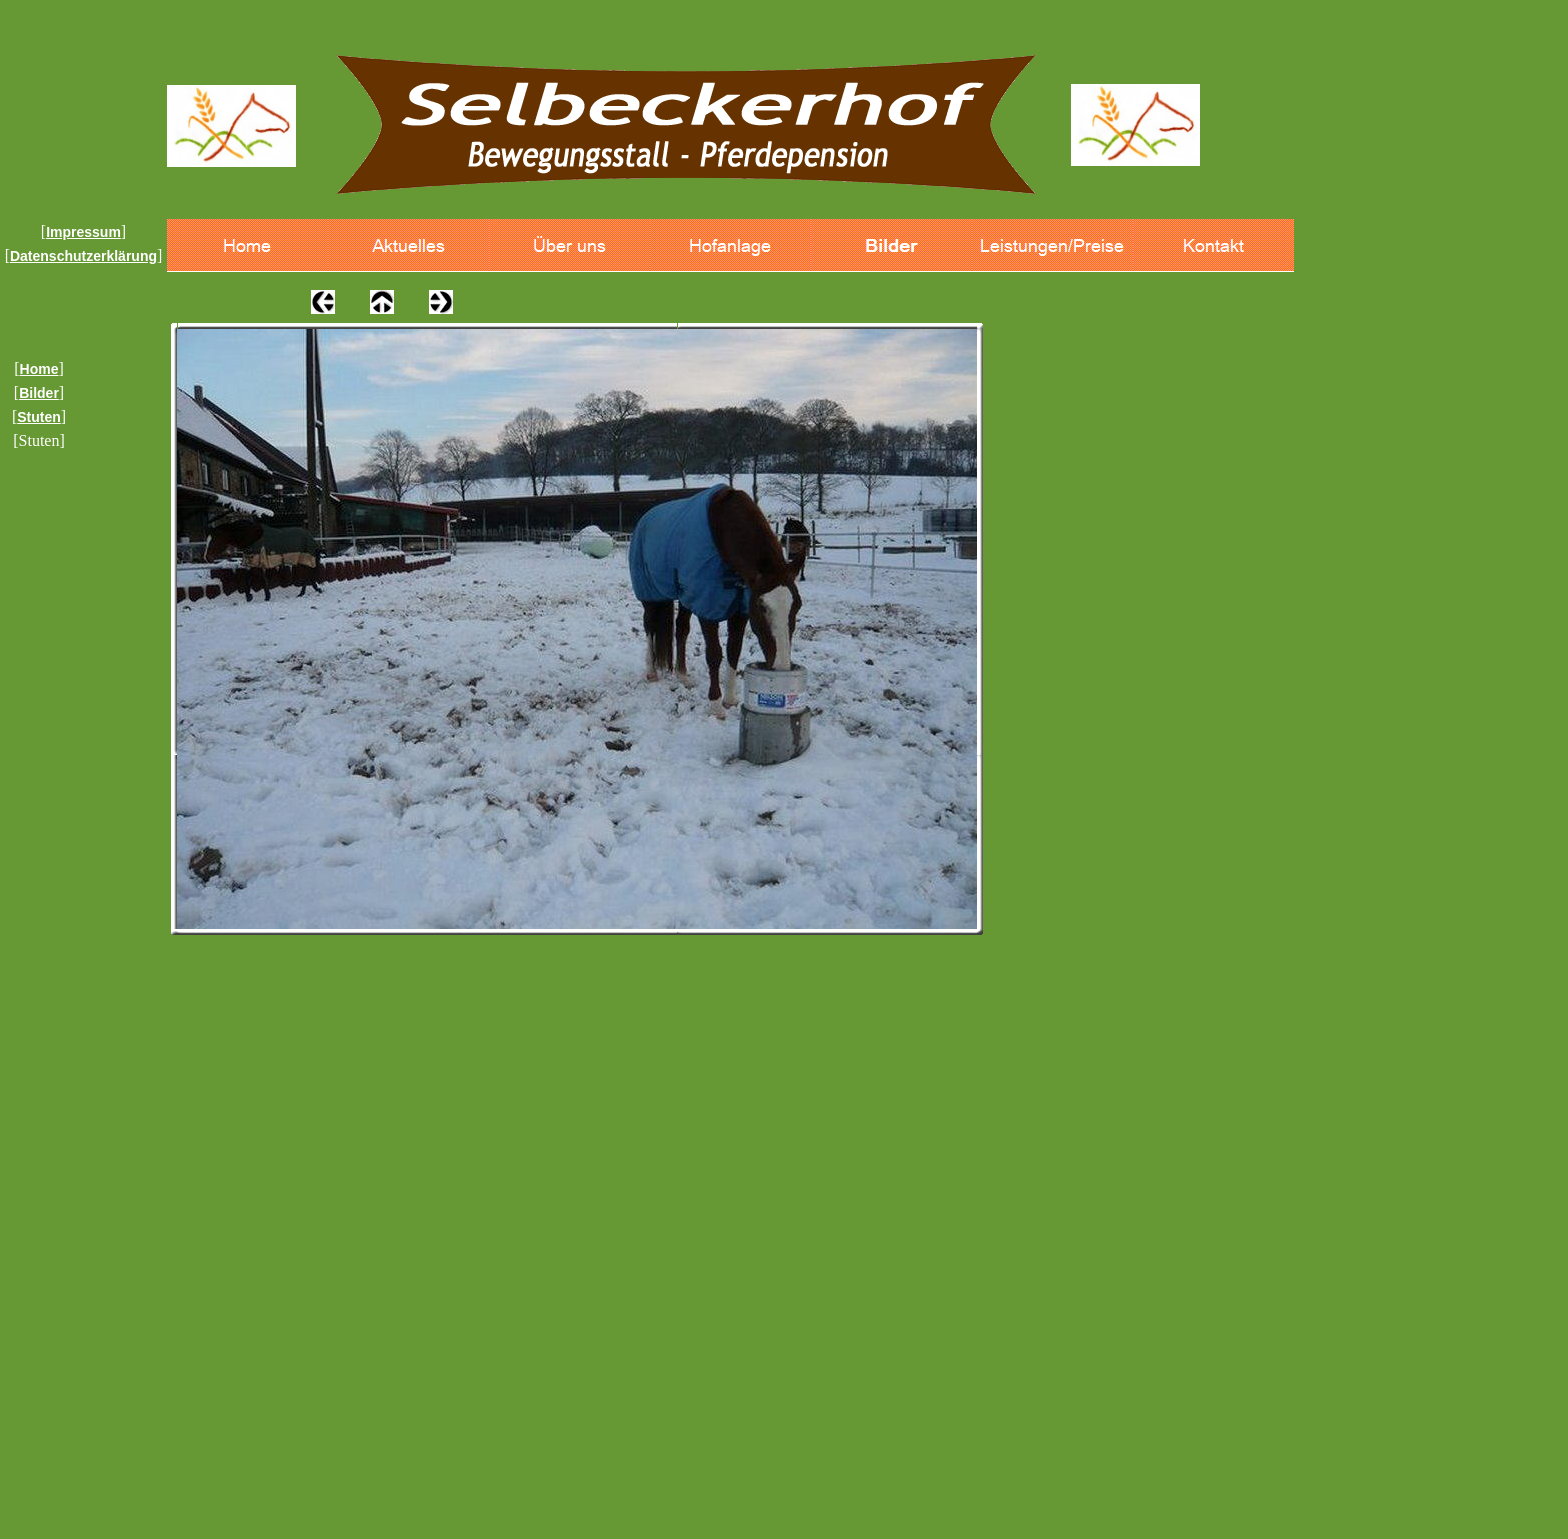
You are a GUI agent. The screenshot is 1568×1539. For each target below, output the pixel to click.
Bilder (39, 393)
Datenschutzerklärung (83, 256)
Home (39, 369)
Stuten (39, 417)
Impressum (83, 232)
